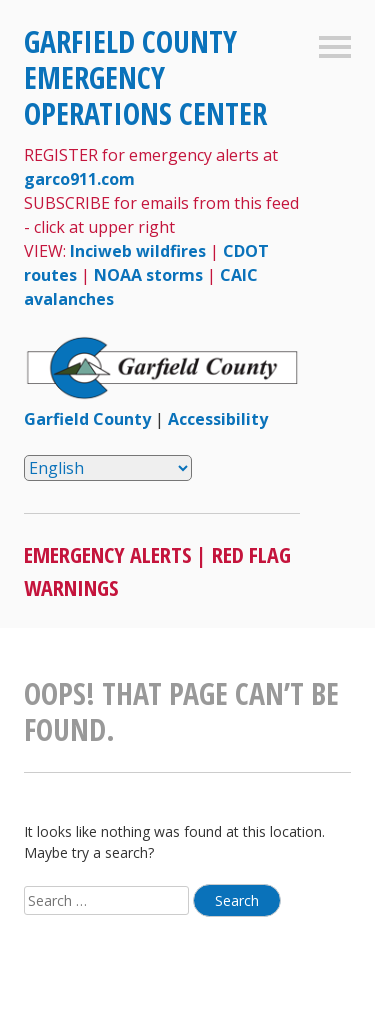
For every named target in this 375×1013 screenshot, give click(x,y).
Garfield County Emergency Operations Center (145, 77)
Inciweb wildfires (138, 251)
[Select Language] (108, 468)
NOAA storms (148, 275)
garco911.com (79, 179)
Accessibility (218, 419)
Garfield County (87, 419)
